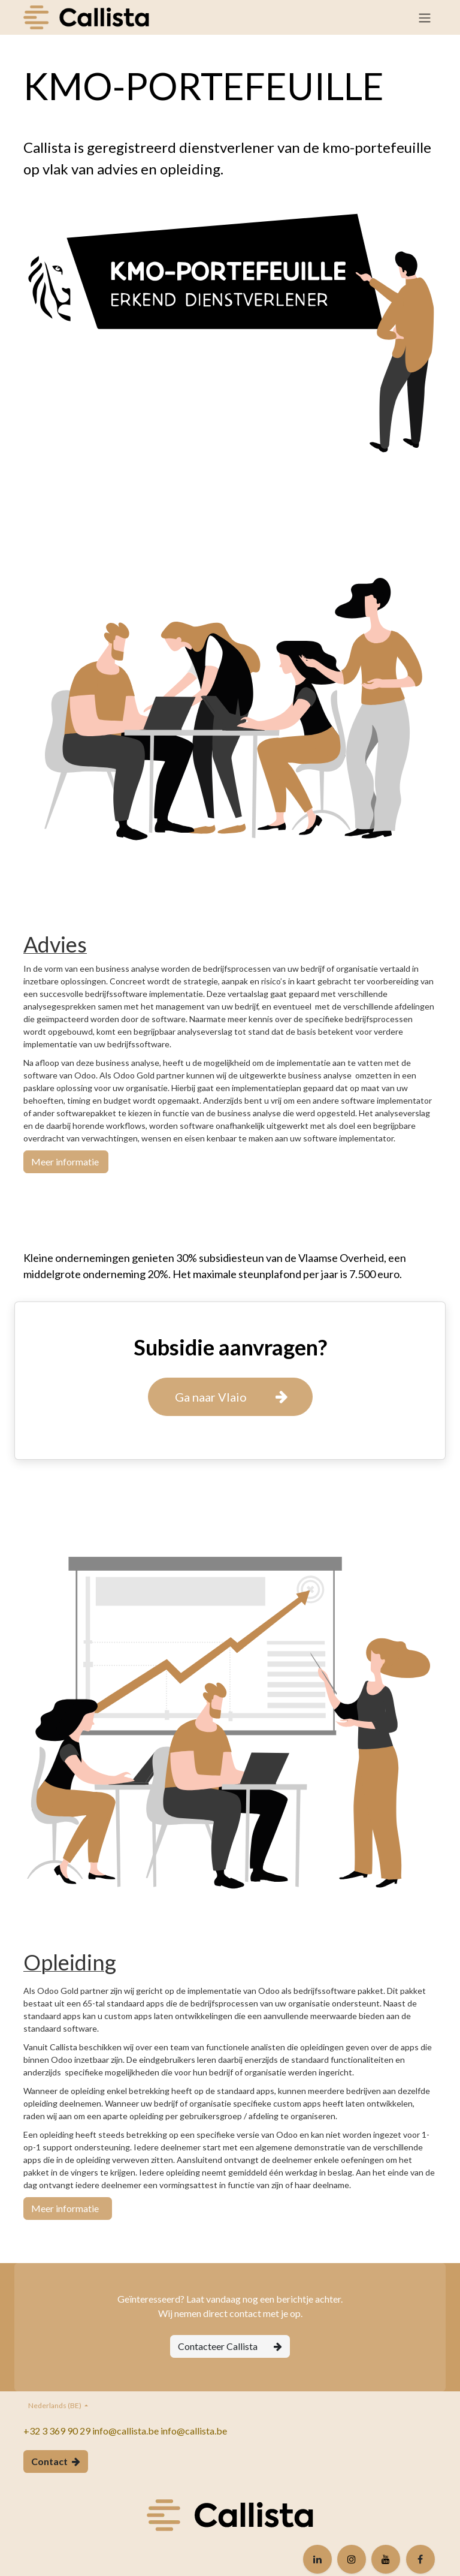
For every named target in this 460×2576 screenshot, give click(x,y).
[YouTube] (385, 2559)
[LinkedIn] (317, 2559)
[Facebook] (420, 2559)
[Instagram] (351, 2559)
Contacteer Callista (230, 2346)
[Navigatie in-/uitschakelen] (425, 17)
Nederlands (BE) (55, 2405)
